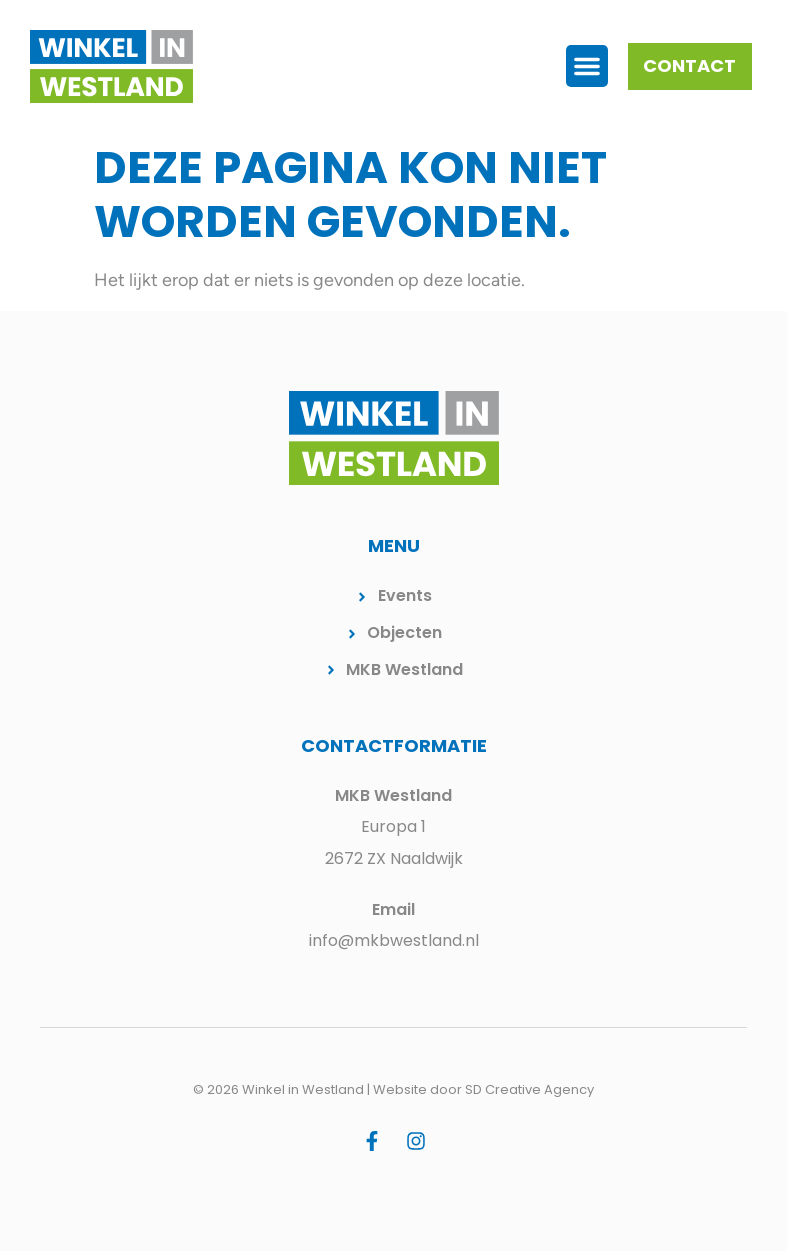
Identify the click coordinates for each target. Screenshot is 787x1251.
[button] (587, 66)
